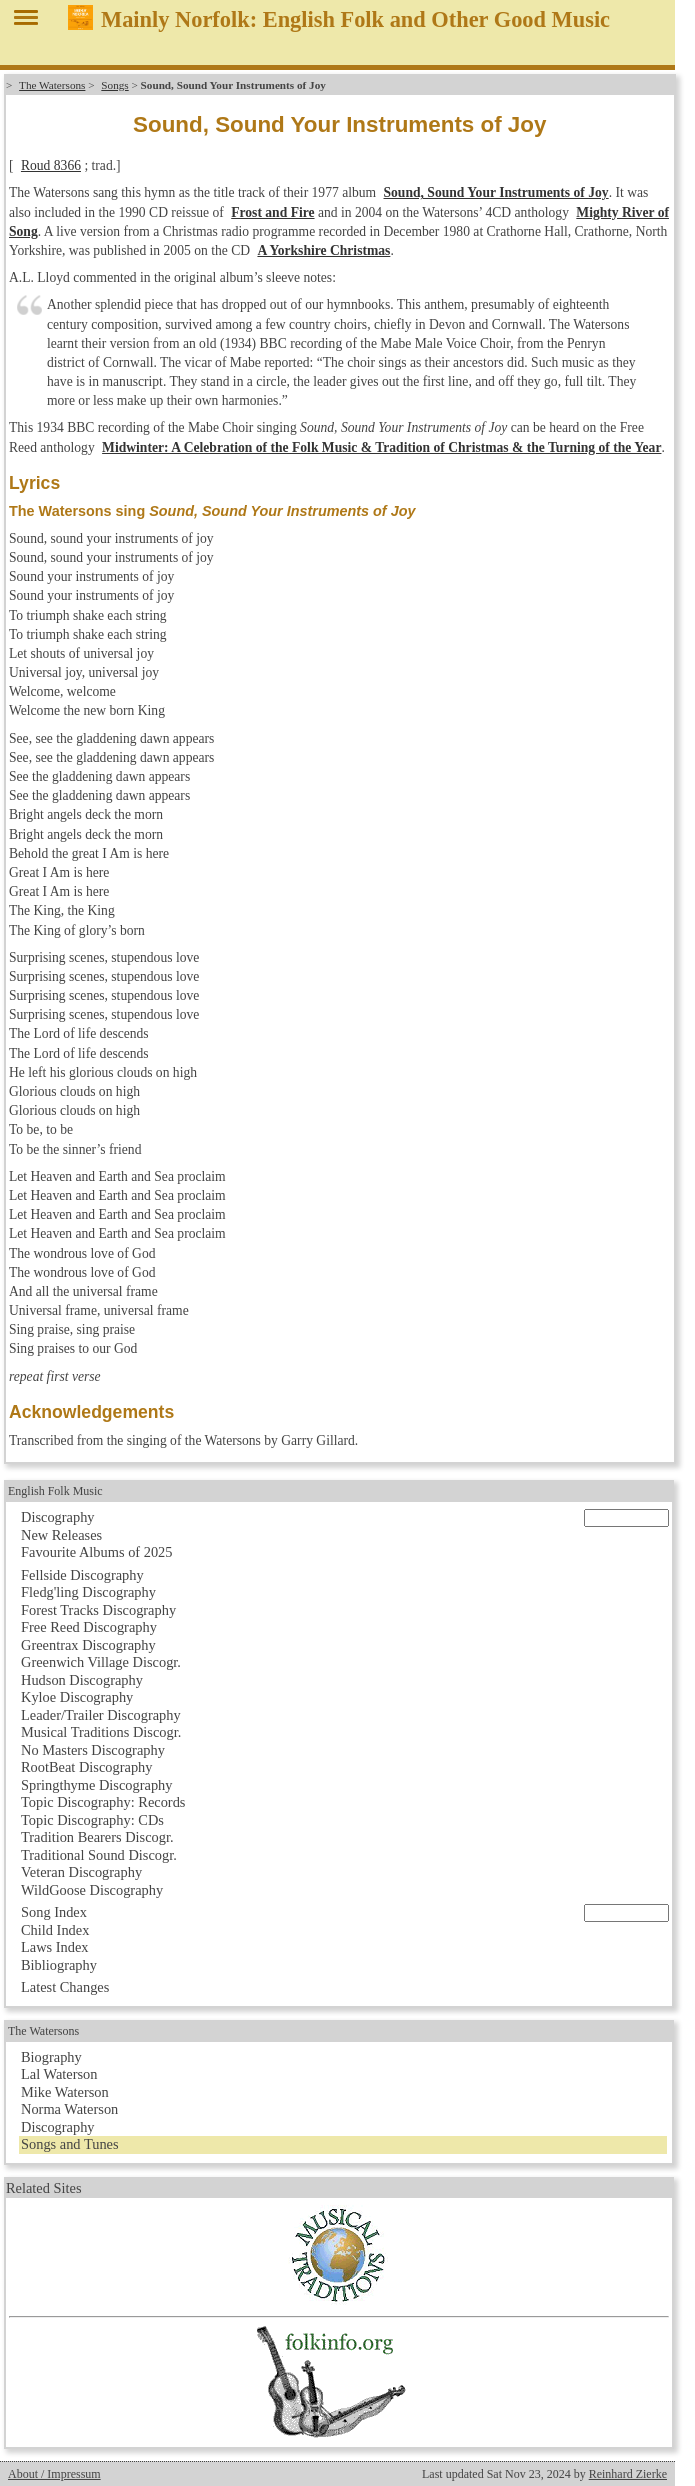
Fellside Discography (82, 1575)
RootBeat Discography (87, 1767)
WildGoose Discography (92, 1890)
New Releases (61, 1535)
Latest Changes (65, 1987)
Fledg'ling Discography (88, 1592)
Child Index (55, 1930)
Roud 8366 (51, 165)
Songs (114, 85)
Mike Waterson (65, 2092)
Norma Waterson (69, 2109)
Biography (51, 2057)
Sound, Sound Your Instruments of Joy (496, 192)
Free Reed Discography (89, 1627)
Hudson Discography (82, 1680)
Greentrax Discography (88, 1645)
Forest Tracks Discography (98, 1610)
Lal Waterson (59, 2074)
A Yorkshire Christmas (323, 250)
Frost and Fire (272, 212)
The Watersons (52, 85)
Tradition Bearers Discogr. (97, 1837)
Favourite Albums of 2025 (97, 1552)
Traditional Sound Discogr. (99, 1855)
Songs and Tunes (70, 2144)
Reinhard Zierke (628, 2474)
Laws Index (55, 1947)
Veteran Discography (81, 1872)
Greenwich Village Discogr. (101, 1662)
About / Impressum (54, 2474)
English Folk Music (55, 1491)
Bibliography (59, 1965)
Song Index (54, 1912)
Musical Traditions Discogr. (101, 1732)
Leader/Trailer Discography (101, 1715)
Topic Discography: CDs (92, 1820)
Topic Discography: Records (103, 1802)
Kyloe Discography (77, 1697)
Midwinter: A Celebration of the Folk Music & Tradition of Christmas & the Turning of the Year (381, 447)
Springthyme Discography (96, 1785)
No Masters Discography (93, 1750)
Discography (58, 1517)
